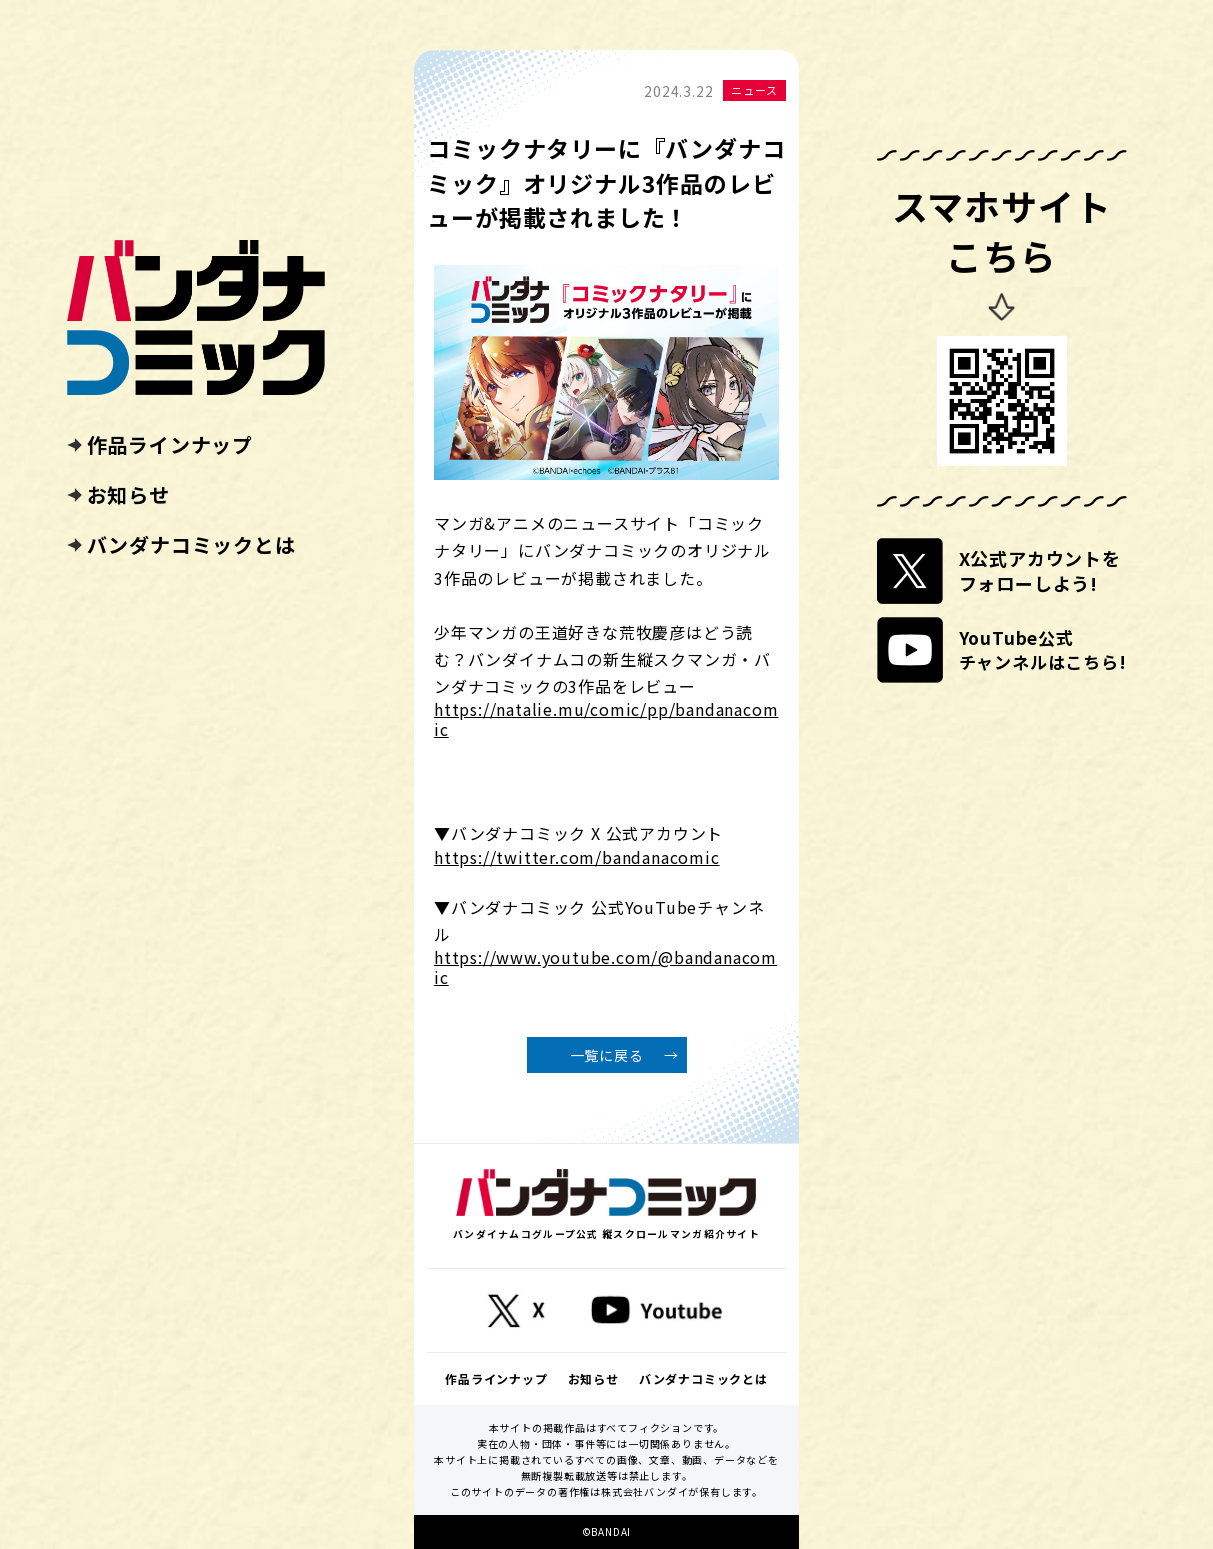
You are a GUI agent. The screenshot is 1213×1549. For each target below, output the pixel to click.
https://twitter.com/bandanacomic (577, 857)
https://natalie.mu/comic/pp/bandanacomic (606, 719)
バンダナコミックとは (191, 545)
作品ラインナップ (170, 445)
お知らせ (128, 495)
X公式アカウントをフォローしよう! (1040, 570)
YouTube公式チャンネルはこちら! (1043, 649)
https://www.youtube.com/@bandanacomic (605, 967)
